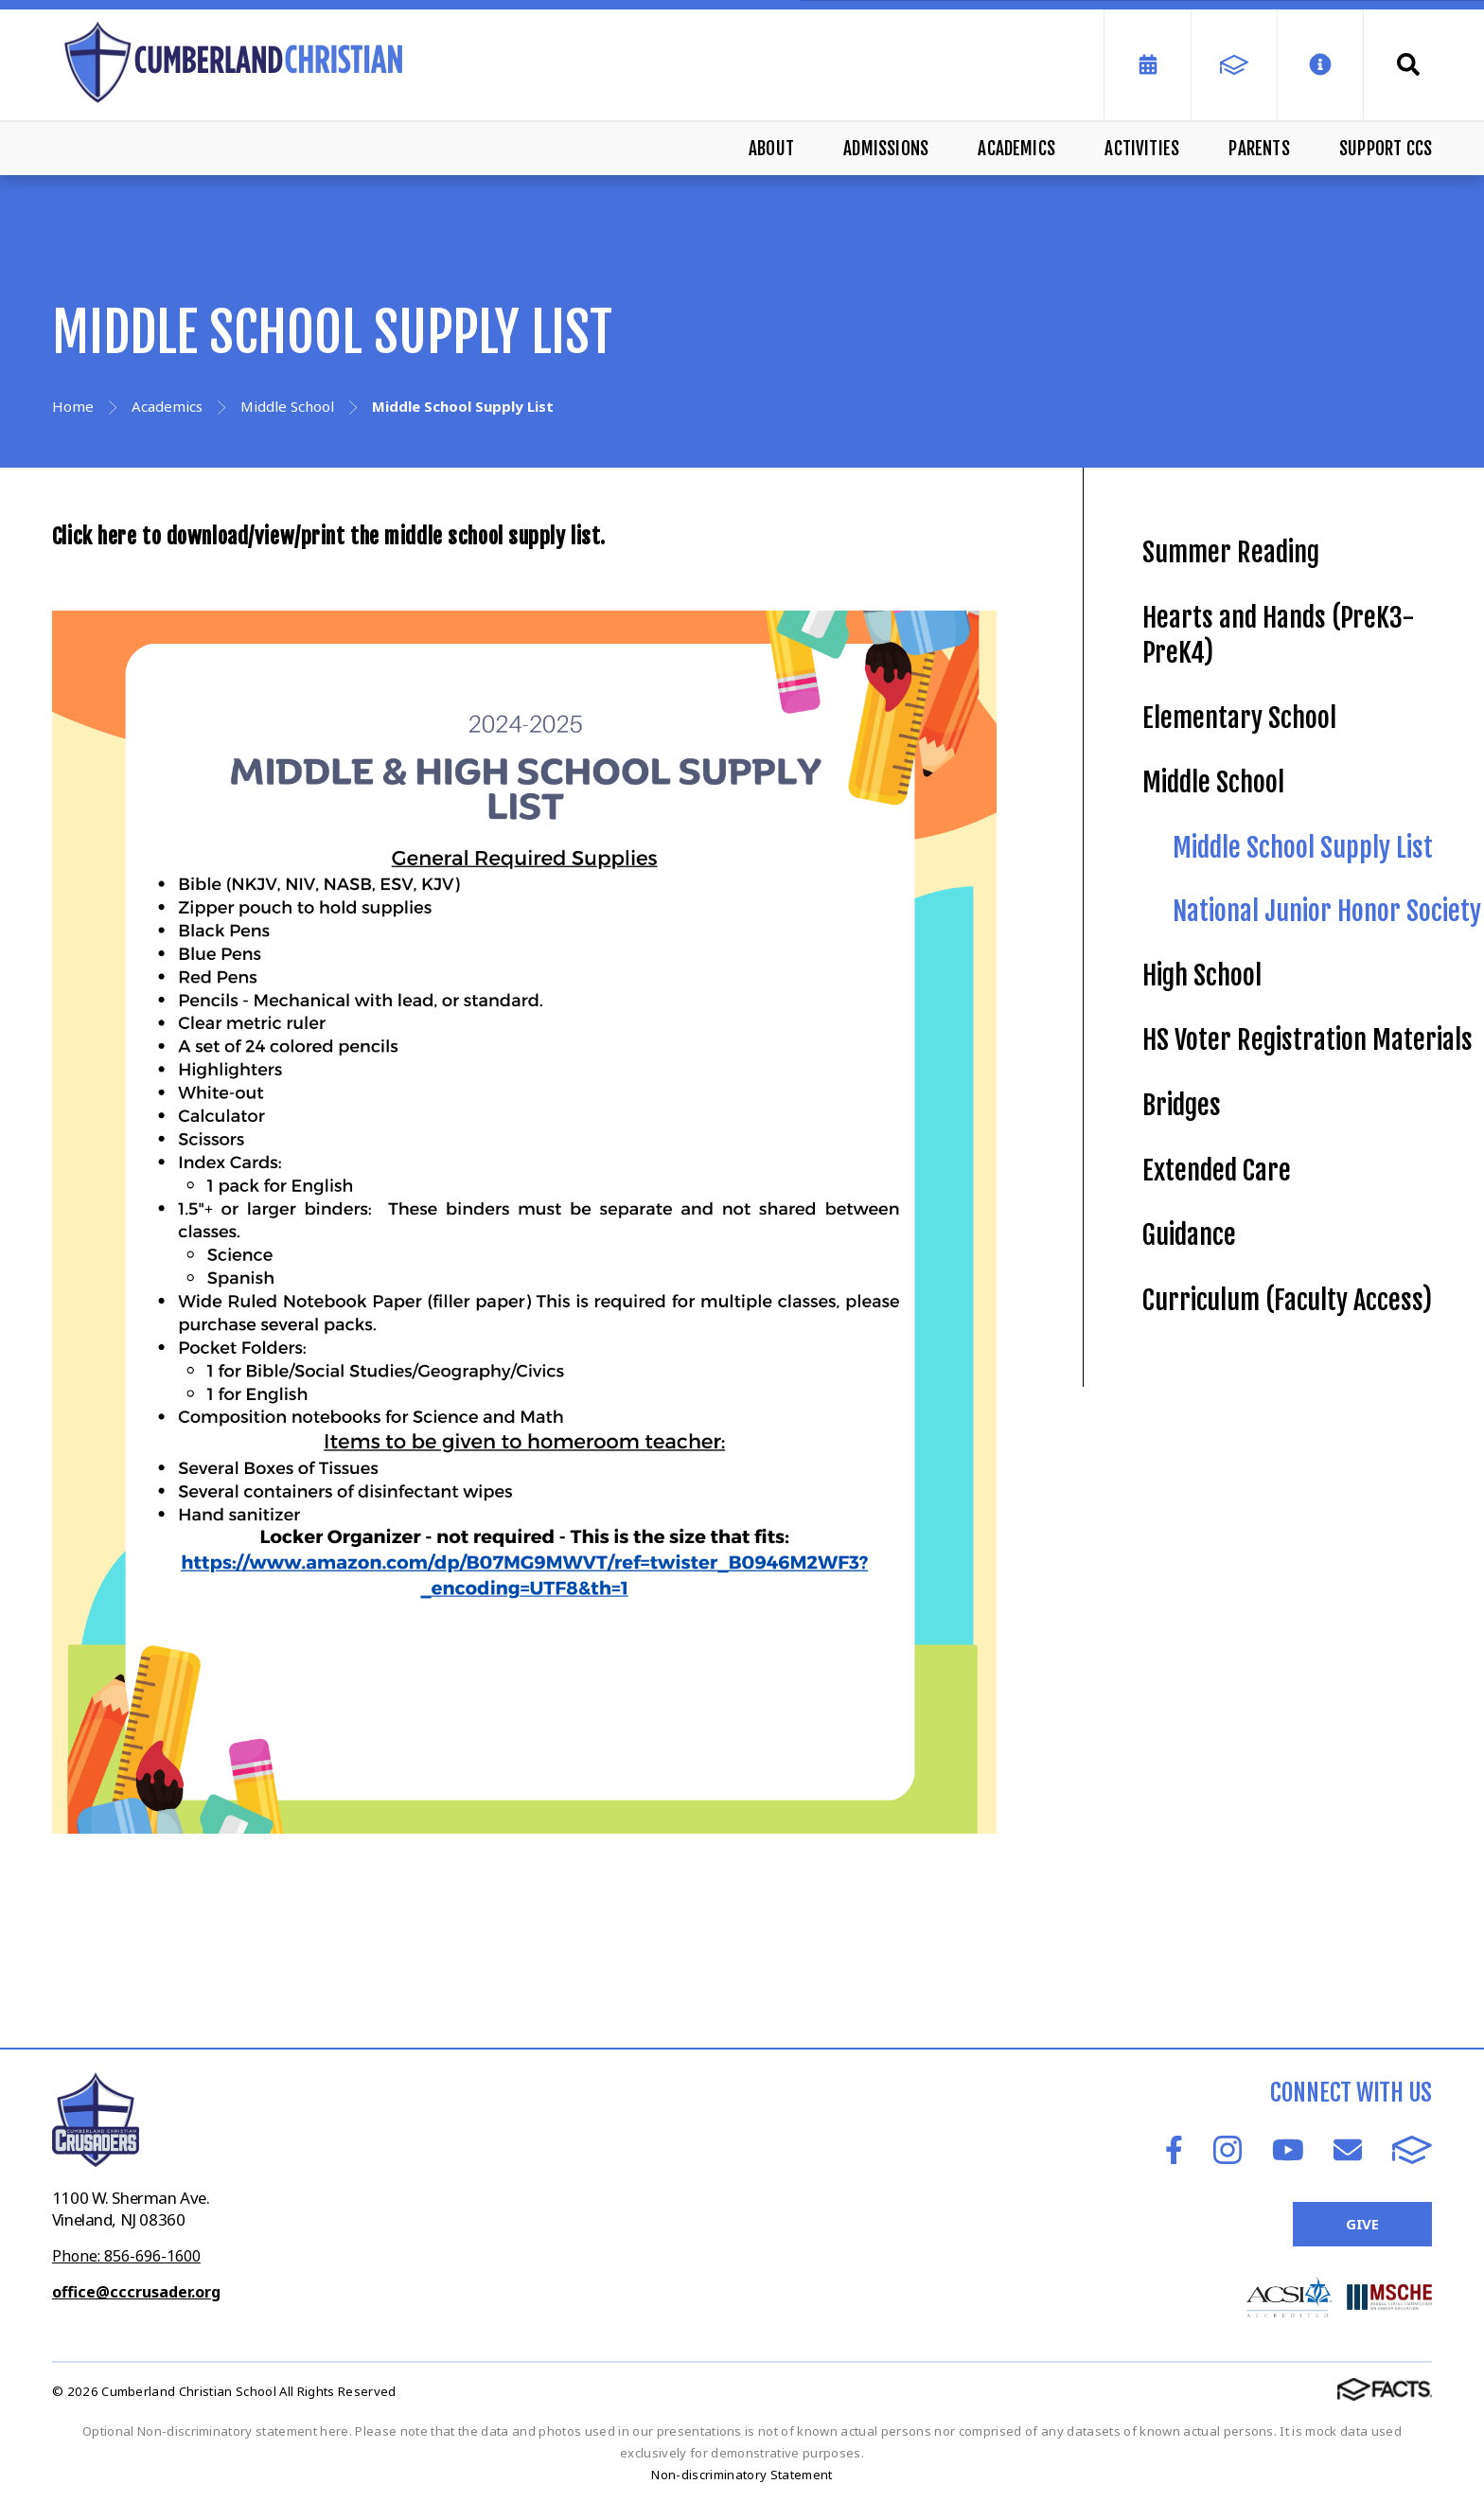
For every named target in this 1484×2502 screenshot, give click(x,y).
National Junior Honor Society (1327, 911)
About (771, 148)
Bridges (1181, 1105)
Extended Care (1216, 1170)
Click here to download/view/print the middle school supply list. (334, 536)
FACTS (1412, 2150)
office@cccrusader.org (136, 2291)
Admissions (885, 148)
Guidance (1189, 1234)
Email (1348, 2150)
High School (1202, 975)
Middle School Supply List (1303, 847)
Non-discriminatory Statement (741, 2474)
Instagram (1227, 2150)
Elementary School (1239, 718)
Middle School (1213, 782)
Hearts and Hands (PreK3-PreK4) (1278, 635)
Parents (1258, 148)
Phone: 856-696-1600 (126, 2255)
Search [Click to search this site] (1408, 64)
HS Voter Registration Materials (1307, 1039)
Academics (1016, 148)
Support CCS (1385, 148)
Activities (1141, 148)
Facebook (1174, 2150)
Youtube (1288, 2150)
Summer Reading (1230, 552)
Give (1362, 2223)
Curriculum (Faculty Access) (1287, 1300)
